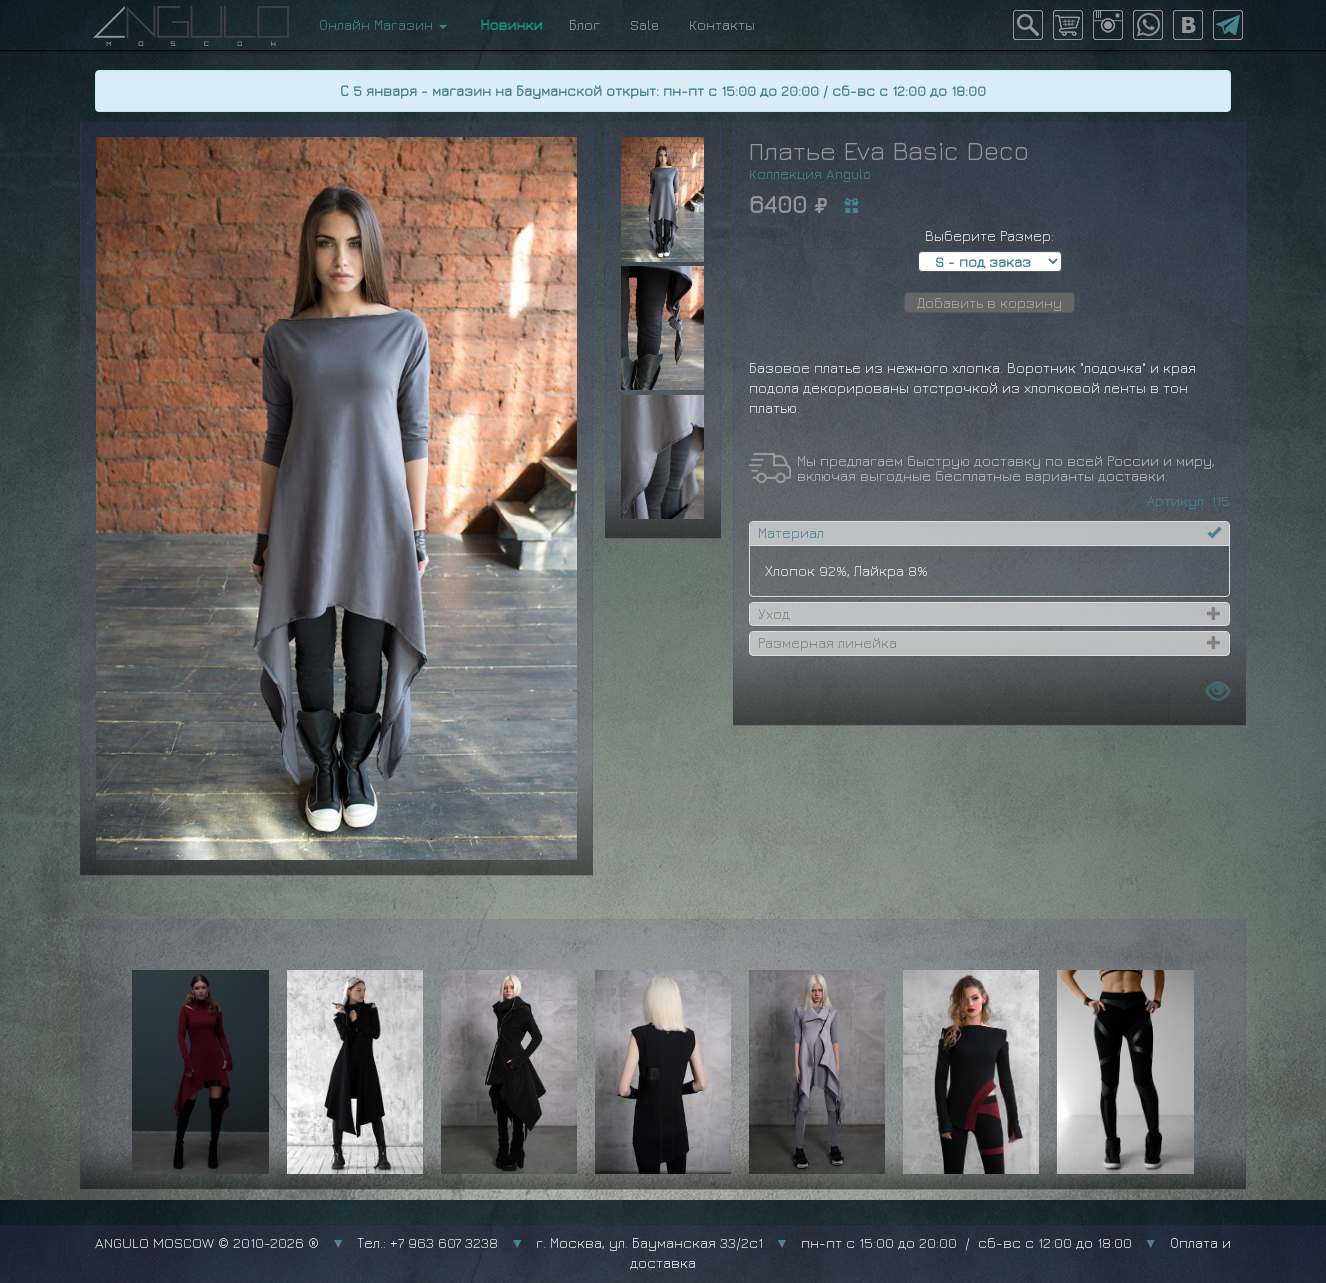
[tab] (989, 533)
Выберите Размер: (989, 235)
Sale (644, 24)
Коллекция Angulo (810, 173)
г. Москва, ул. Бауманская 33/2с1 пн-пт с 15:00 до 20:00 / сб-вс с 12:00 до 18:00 (834, 1242)
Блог (584, 24)
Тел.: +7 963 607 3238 (427, 1242)
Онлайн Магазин (383, 24)
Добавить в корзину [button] (989, 302)
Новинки (508, 24)
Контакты (722, 24)
